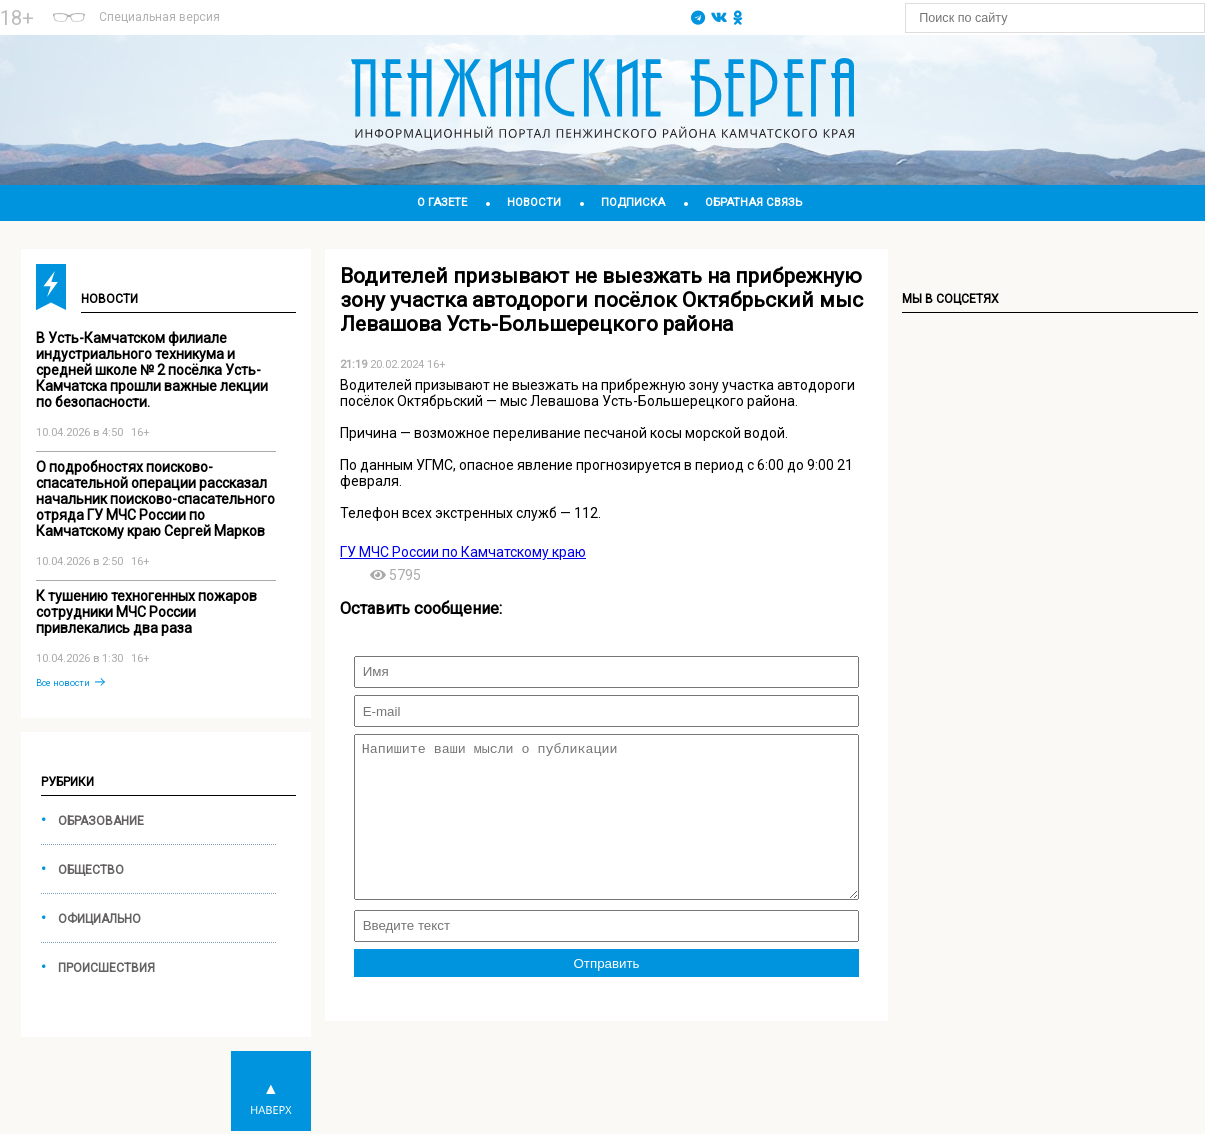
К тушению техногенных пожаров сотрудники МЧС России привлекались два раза (146, 612)
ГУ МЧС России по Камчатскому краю (463, 552)
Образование (101, 821)
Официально (99, 919)
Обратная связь (753, 202)
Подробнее (455, 9)
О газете (442, 202)
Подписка (633, 202)
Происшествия (106, 968)
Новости (534, 202)
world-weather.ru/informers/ (454, 27)
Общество (91, 870)
